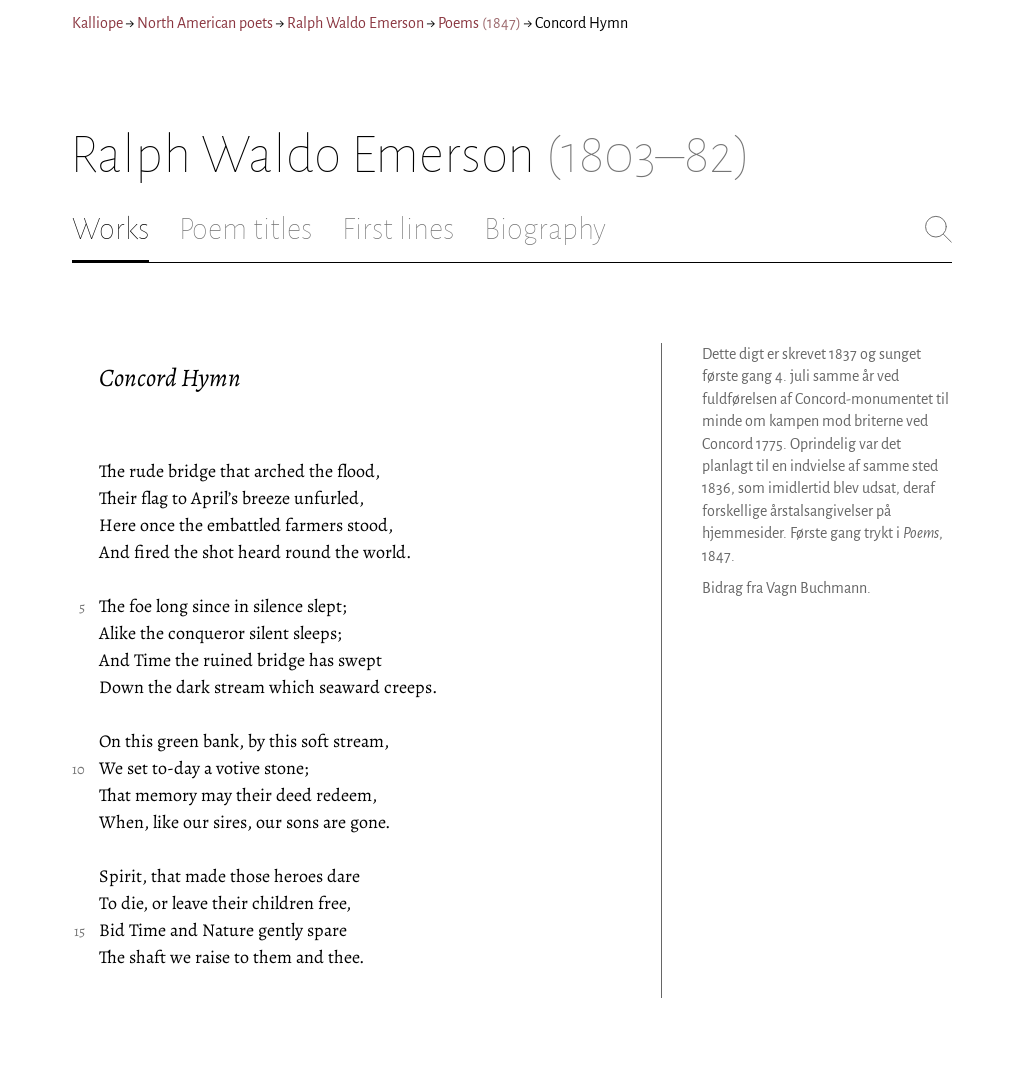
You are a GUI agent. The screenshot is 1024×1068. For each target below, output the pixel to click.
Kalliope (97, 23)
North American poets (205, 23)
